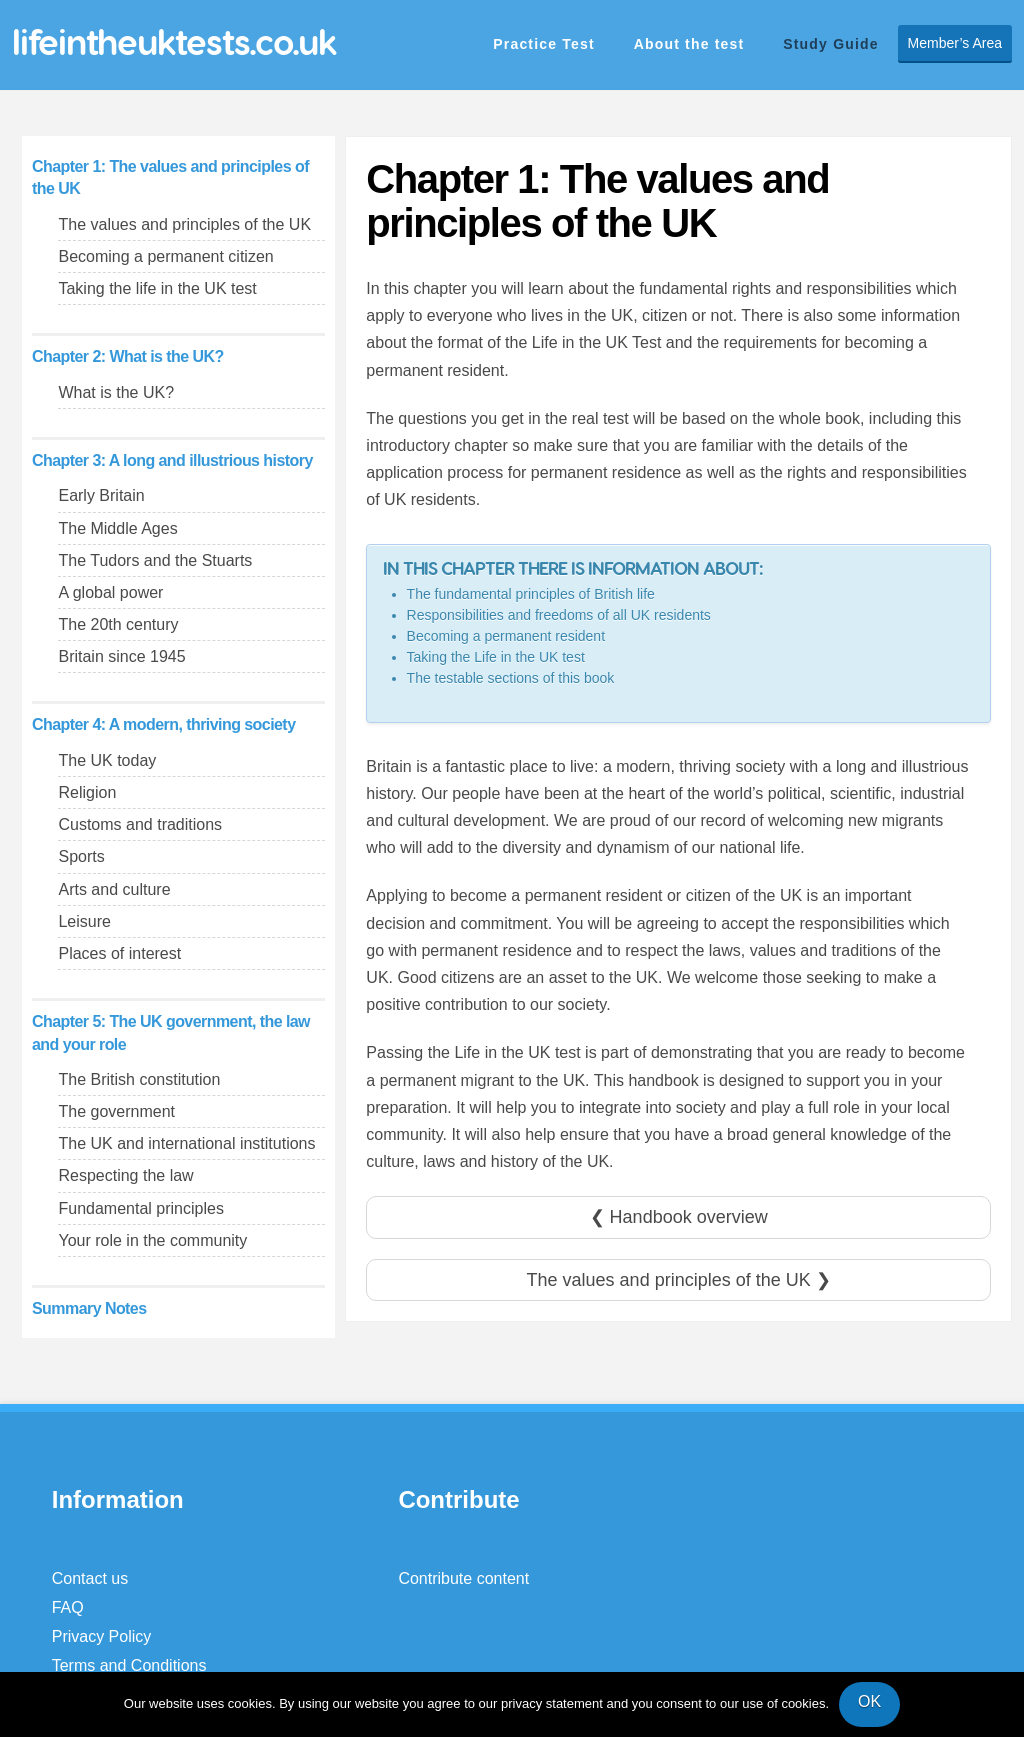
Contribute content (463, 1578)
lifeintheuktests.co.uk (174, 41)
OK (869, 1701)
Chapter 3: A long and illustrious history (172, 460)
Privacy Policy (102, 1636)
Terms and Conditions (129, 1665)
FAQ (68, 1607)
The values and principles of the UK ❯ (679, 1280)
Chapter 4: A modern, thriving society (163, 724)
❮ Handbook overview (679, 1217)
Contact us (90, 1578)
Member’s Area (955, 43)
